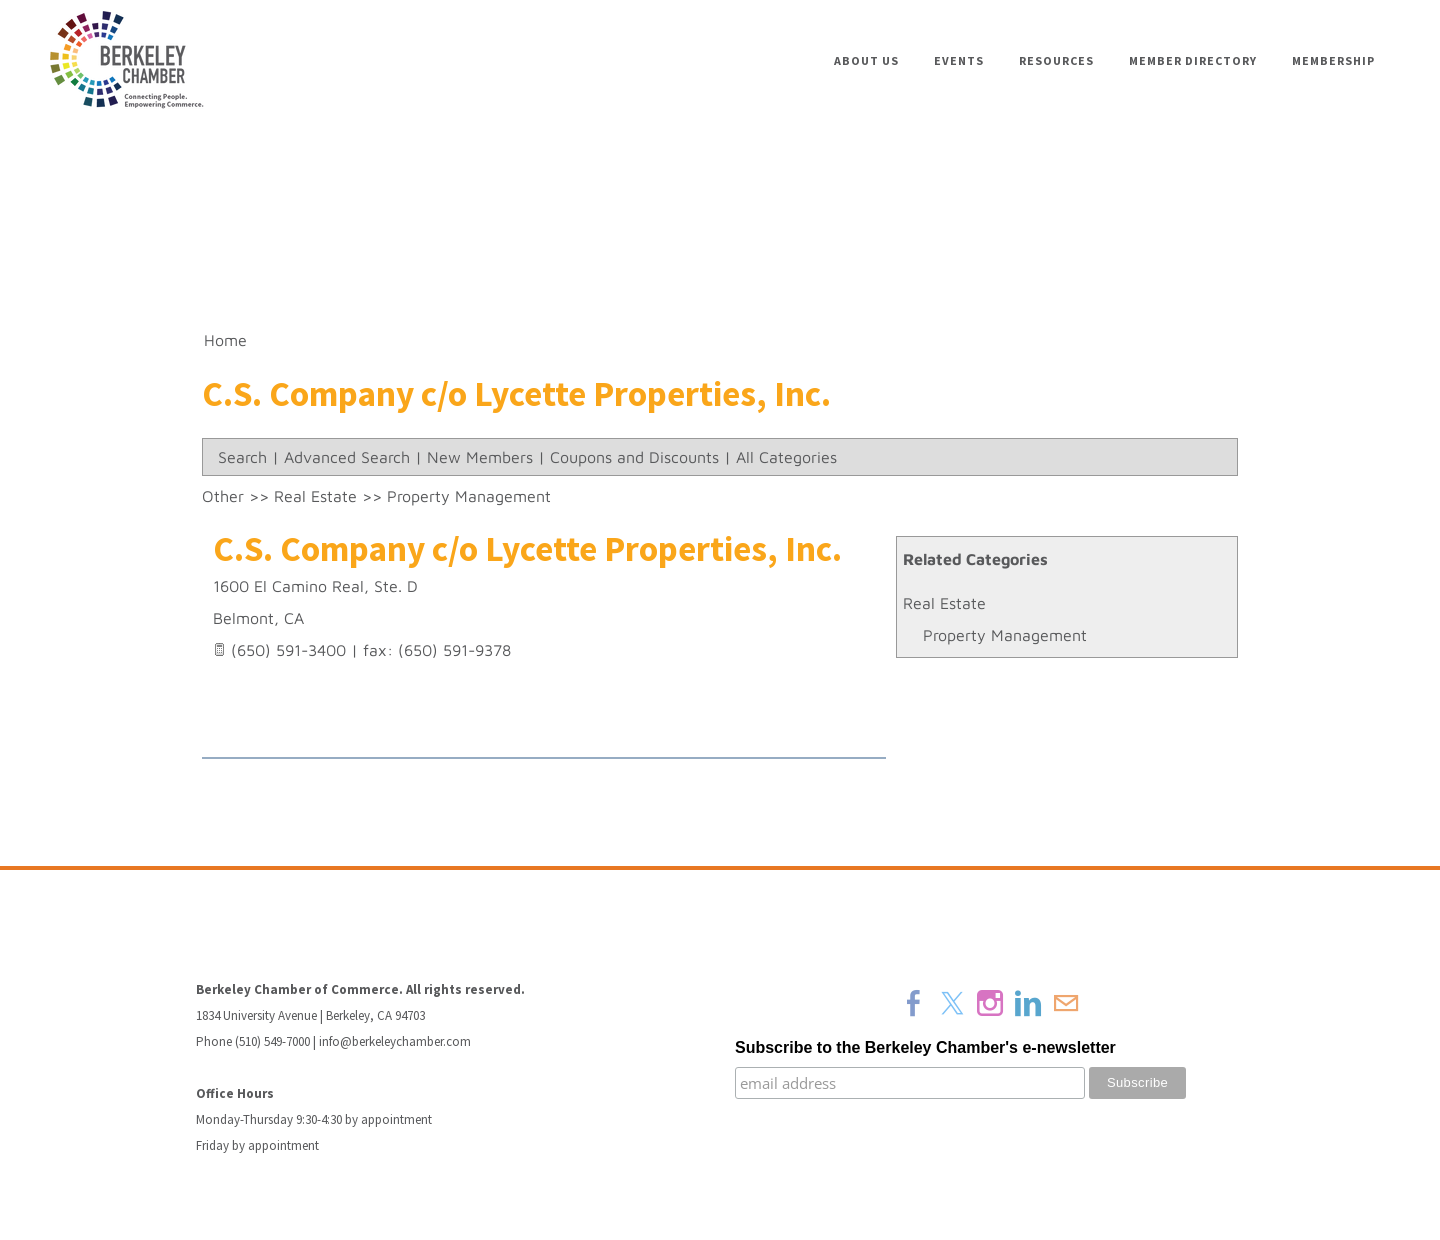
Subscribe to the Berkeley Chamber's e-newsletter (925, 1047)
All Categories (786, 457)
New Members (480, 457)
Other (223, 496)
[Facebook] (914, 1003)
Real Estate (944, 603)
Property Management (1005, 635)
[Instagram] (990, 1003)
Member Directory (1193, 60)
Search (242, 457)
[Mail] (1066, 1003)
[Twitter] (952, 1003)
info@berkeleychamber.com (395, 1041)
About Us (866, 60)
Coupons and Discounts (634, 457)
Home (225, 340)
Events (959, 60)
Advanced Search (347, 457)
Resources (1056, 60)
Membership (1333, 60)
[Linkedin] (1028, 1003)
